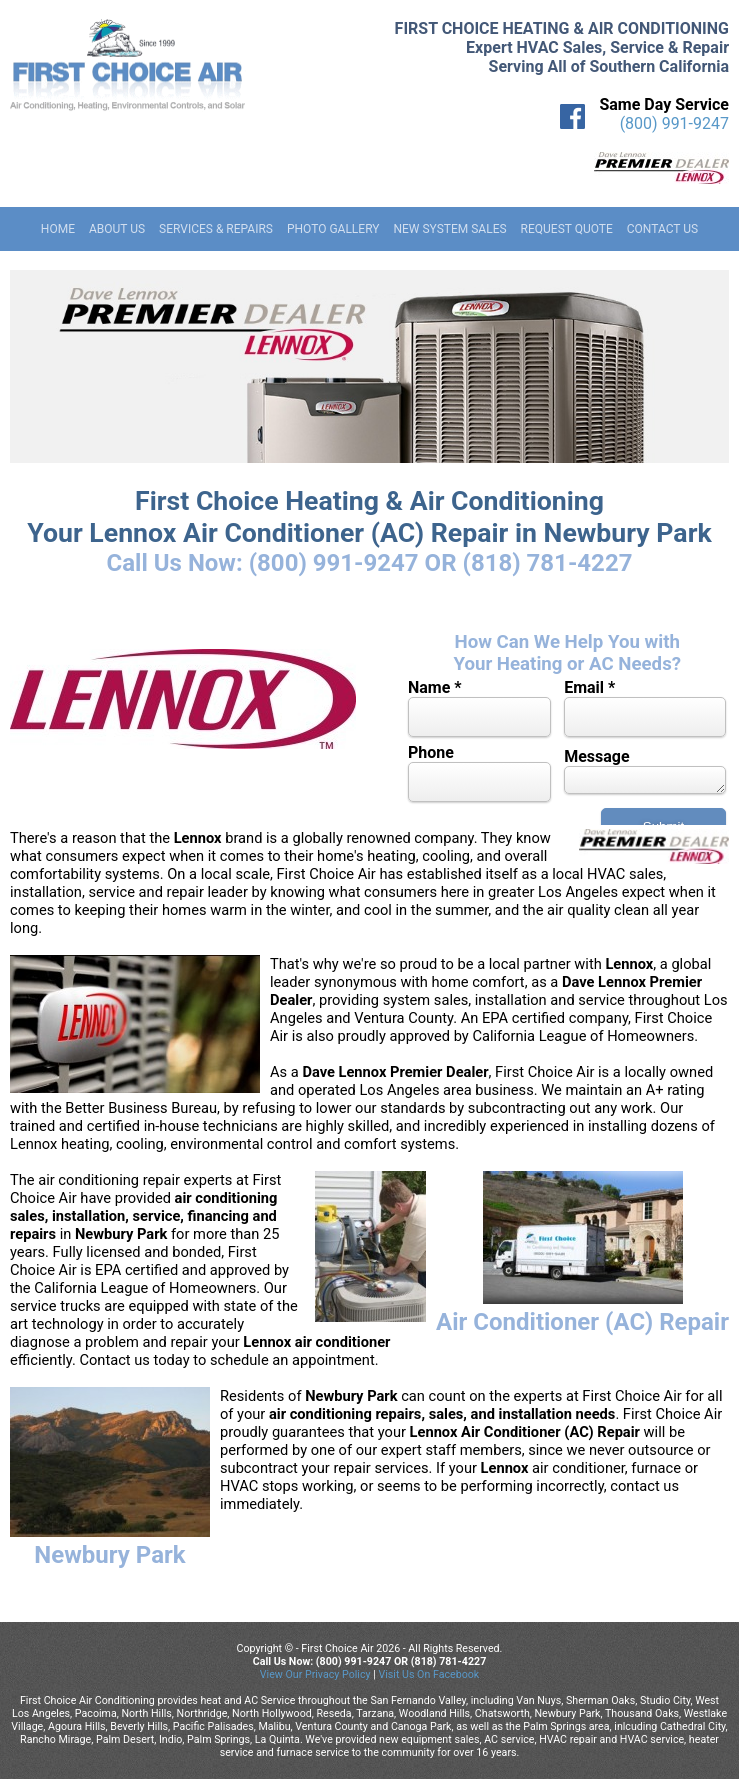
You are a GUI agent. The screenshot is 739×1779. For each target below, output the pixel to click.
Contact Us (662, 229)
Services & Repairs (216, 229)
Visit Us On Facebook (428, 1674)
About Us (117, 229)
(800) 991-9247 (674, 123)
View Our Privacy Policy (315, 1674)
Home (58, 229)
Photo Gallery (333, 229)
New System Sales (449, 229)
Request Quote (567, 229)
